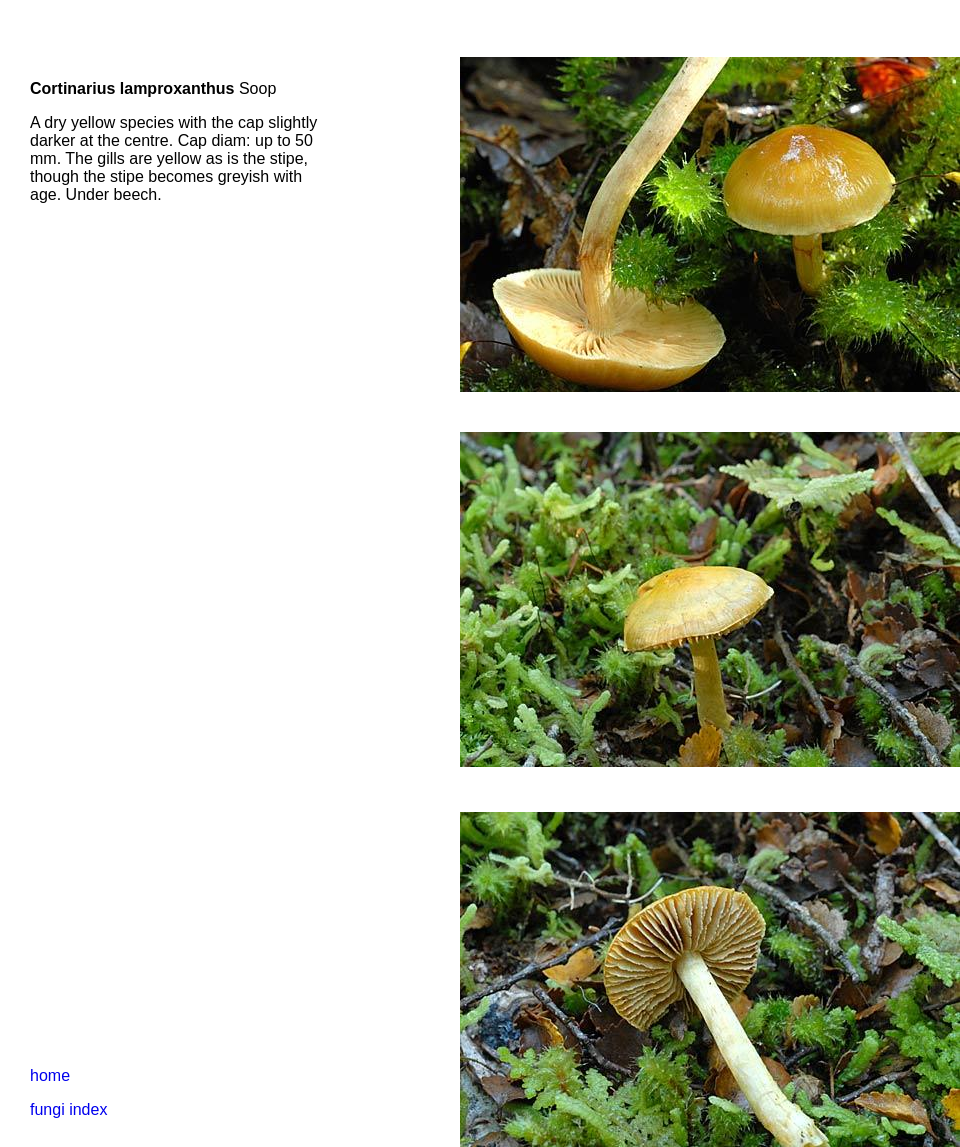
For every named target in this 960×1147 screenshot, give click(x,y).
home (50, 1075)
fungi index (68, 1109)
